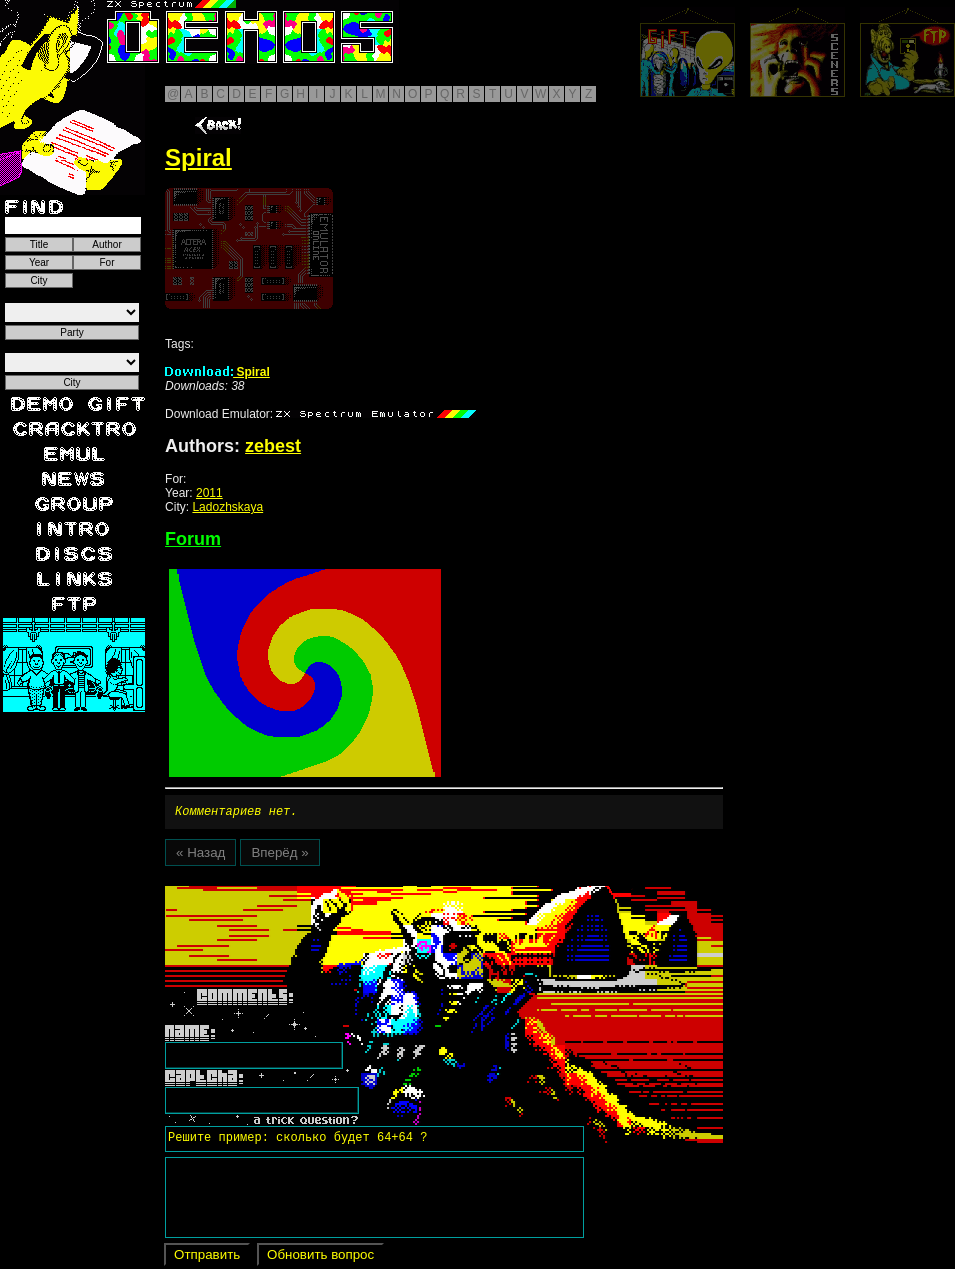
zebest (273, 446)
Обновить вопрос (320, 1257)
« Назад (200, 855)
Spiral (217, 372)
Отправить (207, 1257)
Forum (193, 539)
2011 (209, 493)
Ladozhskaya (227, 507)
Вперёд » (279, 855)
